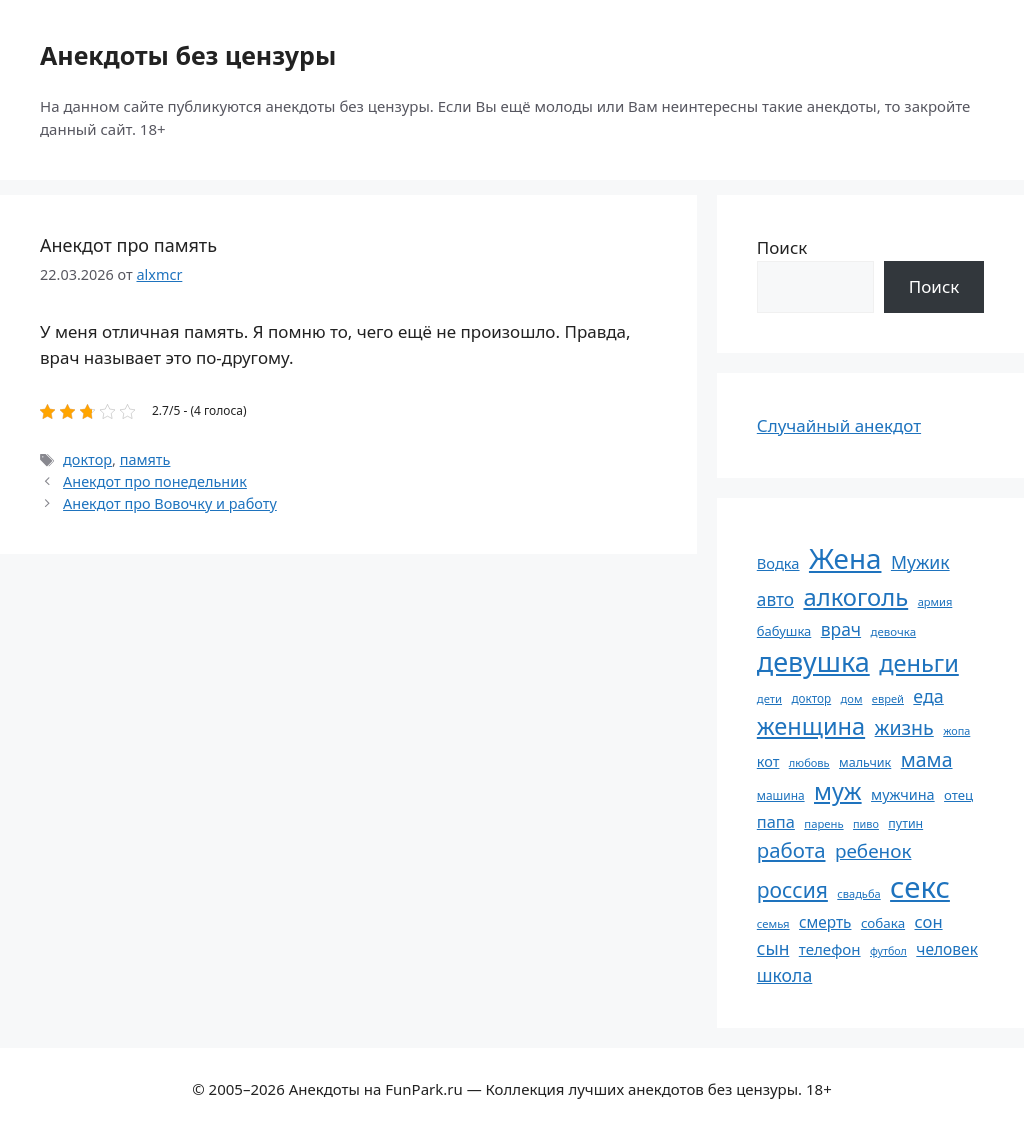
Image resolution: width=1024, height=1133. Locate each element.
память (145, 459)
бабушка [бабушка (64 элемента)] (784, 631)
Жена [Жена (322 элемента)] (845, 558)
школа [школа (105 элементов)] (784, 975)
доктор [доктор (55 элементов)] (811, 698)
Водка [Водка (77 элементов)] (778, 563)
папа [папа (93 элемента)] (776, 821)
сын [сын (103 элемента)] (773, 948)
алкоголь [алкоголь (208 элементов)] (855, 597)
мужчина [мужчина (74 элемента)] (903, 794)
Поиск (782, 247)
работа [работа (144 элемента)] (791, 850)
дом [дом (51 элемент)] (852, 698)
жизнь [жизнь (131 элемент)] (904, 727)
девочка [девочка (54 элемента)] (894, 631)
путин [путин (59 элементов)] (905, 823)
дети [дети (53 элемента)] (769, 698)
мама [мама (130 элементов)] (927, 759)
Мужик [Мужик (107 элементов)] (920, 562)
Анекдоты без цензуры (188, 55)
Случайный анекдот (839, 425)
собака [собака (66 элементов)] (883, 923)
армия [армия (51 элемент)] (935, 601)
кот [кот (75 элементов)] (768, 761)
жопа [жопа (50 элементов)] (956, 730)
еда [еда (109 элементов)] (928, 696)
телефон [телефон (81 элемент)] (830, 949)
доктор (87, 459)
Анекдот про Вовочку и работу (170, 503)
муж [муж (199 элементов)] (838, 791)
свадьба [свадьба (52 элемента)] (858, 893)
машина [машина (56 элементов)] (781, 795)
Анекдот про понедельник (155, 481)
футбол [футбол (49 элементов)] (888, 951)
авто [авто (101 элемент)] (775, 599)
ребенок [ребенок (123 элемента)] (873, 851)
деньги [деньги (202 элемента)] (919, 663)
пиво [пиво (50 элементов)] (866, 823)
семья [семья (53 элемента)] (773, 923)
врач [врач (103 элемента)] (841, 629)
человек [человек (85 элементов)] (947, 949)
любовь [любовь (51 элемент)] (809, 762)
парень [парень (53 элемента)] (823, 823)
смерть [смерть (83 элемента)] (825, 922)
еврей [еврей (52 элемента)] (888, 698)
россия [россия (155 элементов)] (792, 889)
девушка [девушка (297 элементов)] (813, 661)
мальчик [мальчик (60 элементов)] (865, 762)
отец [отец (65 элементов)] (958, 795)
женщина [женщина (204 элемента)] (811, 726)
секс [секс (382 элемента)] (920, 887)
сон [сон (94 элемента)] (929, 921)
